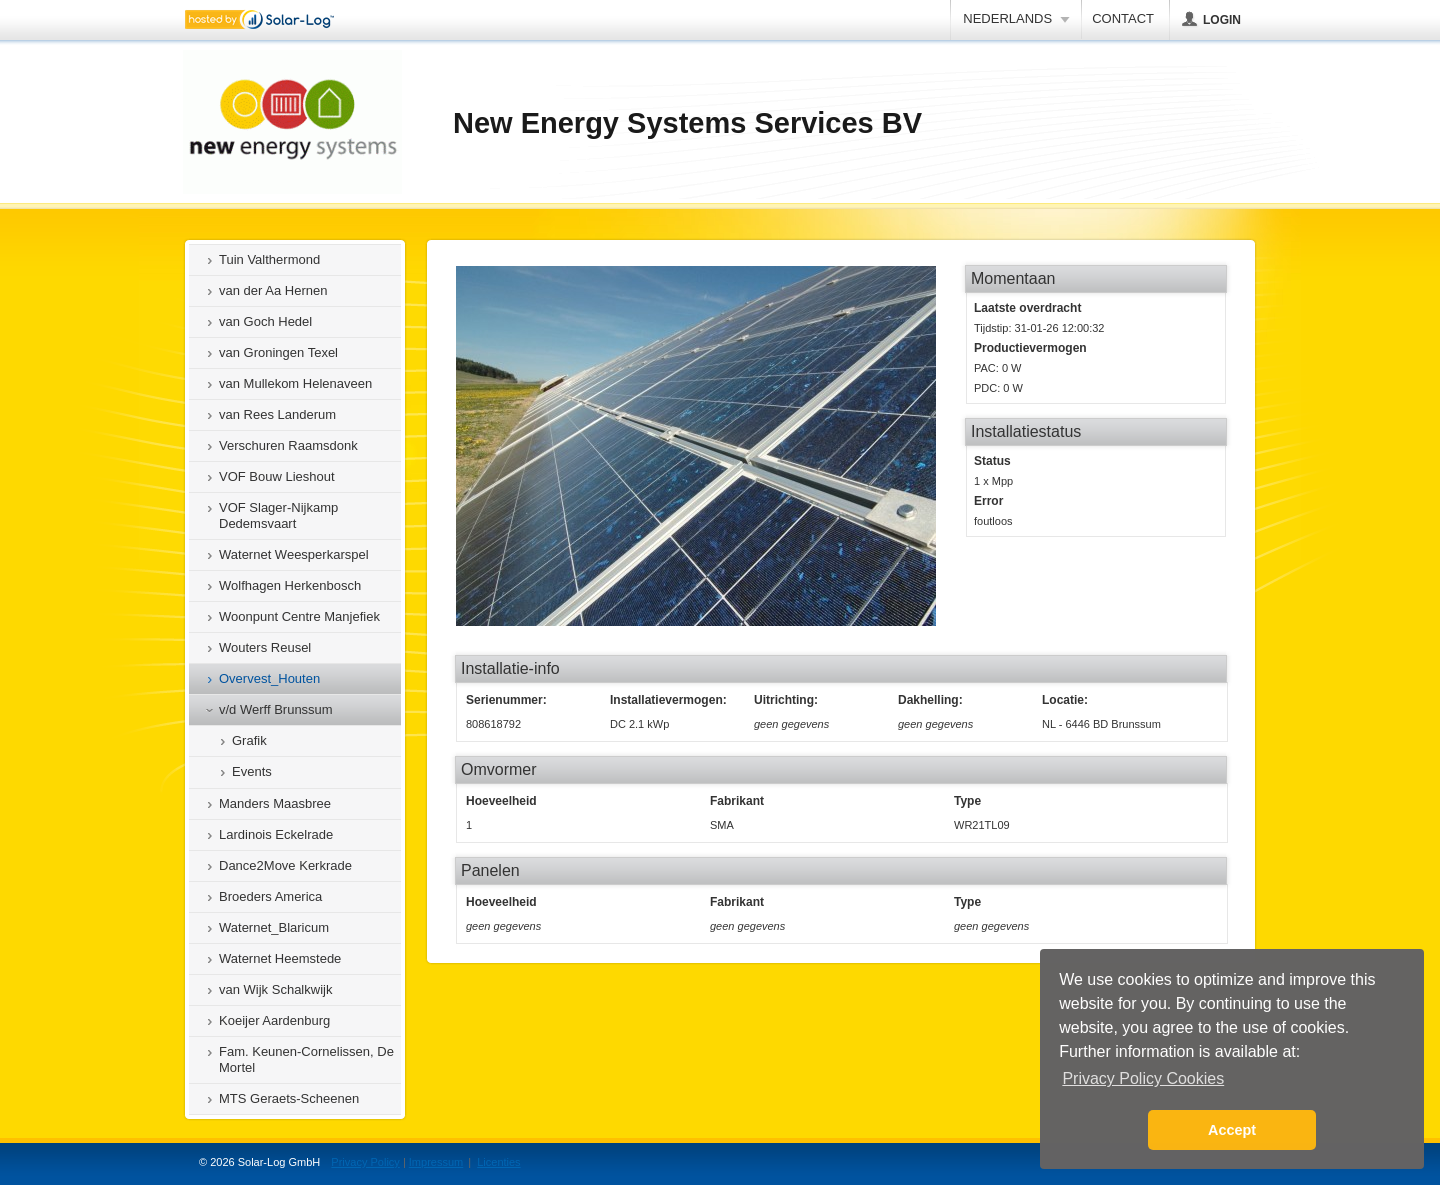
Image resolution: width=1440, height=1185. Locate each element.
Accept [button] (1232, 1130)
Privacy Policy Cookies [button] (1143, 1078)
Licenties (498, 1162)
